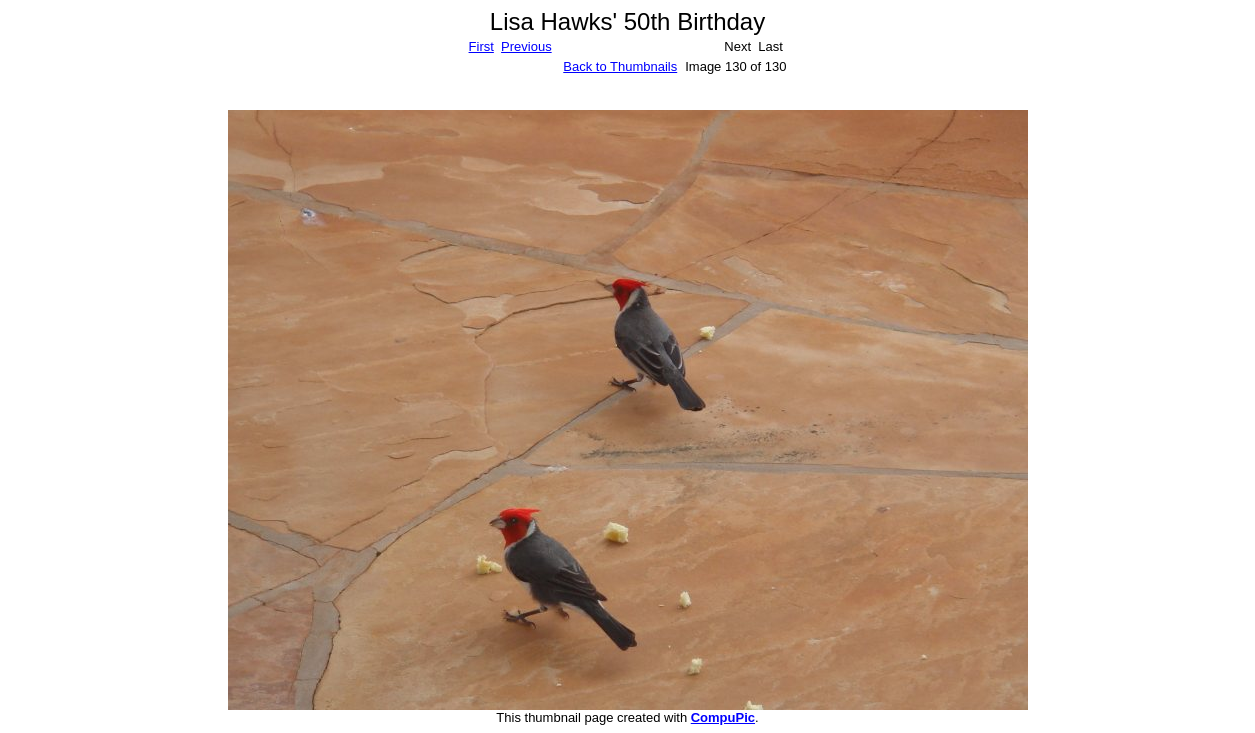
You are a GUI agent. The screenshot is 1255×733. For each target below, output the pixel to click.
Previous (526, 46)
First (481, 46)
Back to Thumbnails (620, 66)
